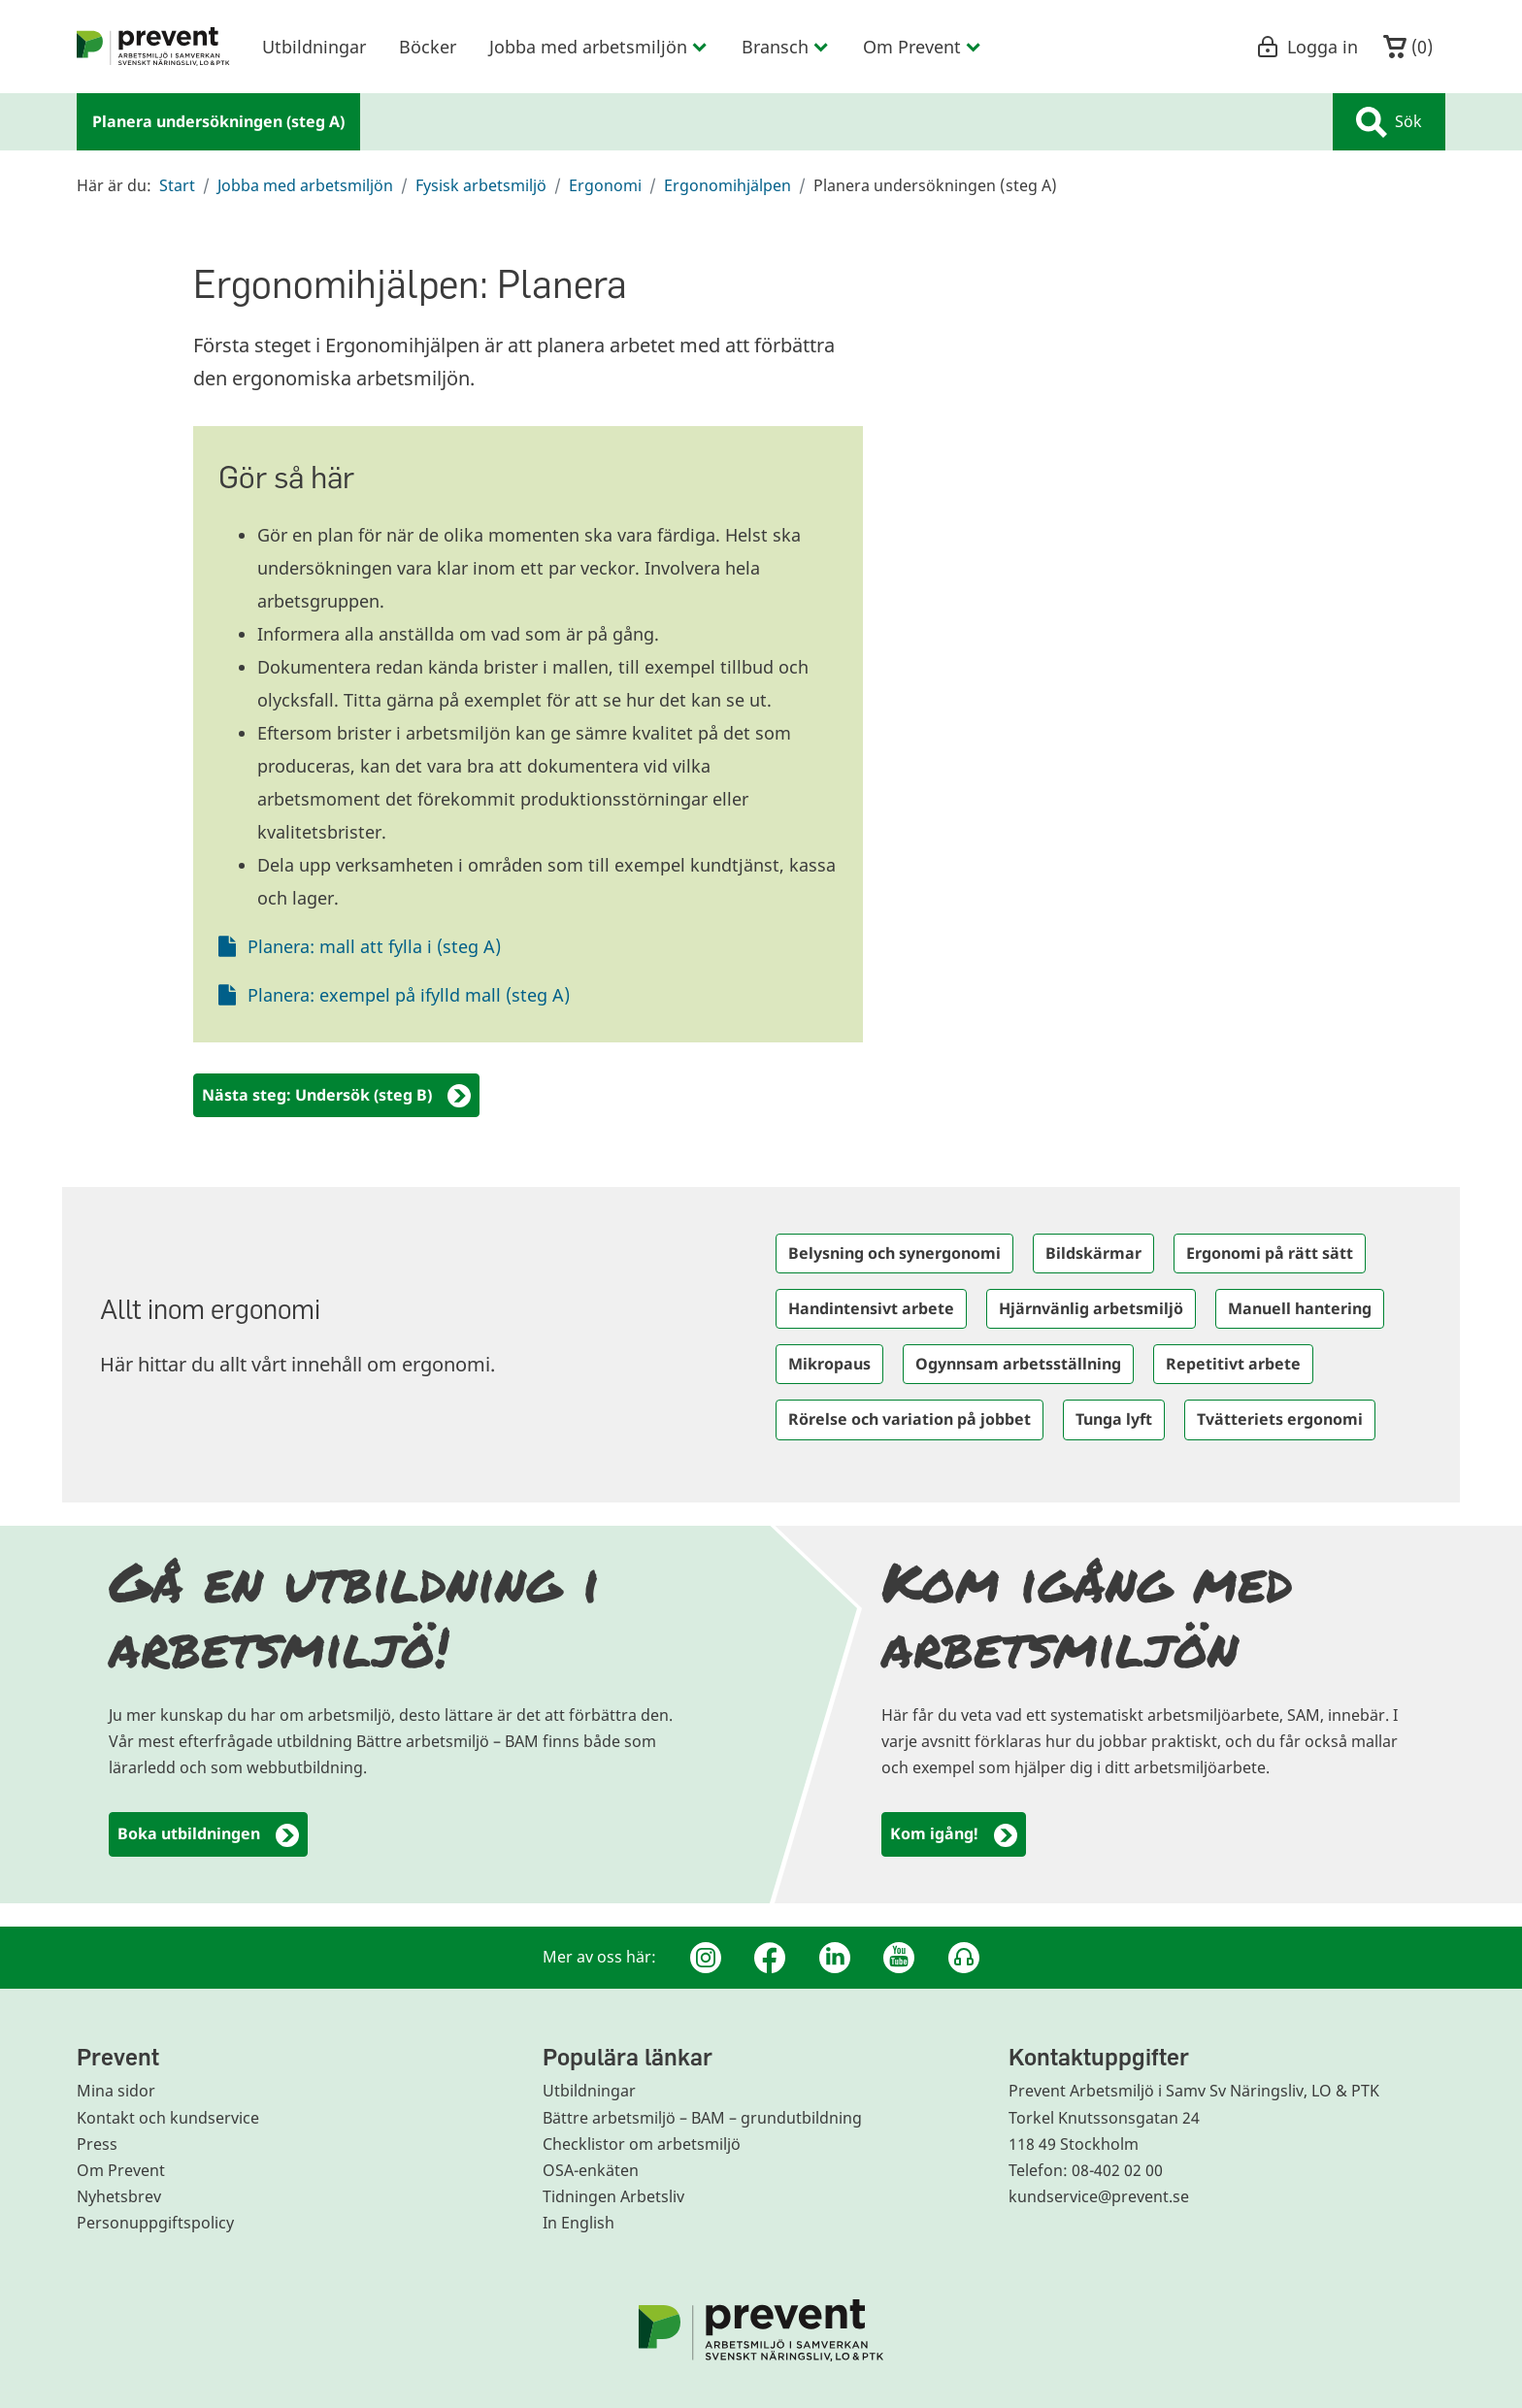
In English (578, 2222)
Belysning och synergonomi (894, 1253)
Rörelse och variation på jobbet (909, 1419)
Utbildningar (589, 2090)
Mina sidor (116, 2090)
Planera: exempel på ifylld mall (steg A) (409, 994)
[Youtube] (898, 1957)
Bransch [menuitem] (786, 46)
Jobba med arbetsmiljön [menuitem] (599, 46)
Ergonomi (605, 185)
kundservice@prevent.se (1099, 2196)
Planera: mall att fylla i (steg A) (374, 946)
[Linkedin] (834, 1957)
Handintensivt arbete (871, 1308)
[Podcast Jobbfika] (963, 1957)
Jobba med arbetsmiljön (305, 185)
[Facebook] (769, 1957)
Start (177, 185)
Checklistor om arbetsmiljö (642, 2144)
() (1408, 47)
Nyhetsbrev (119, 2196)
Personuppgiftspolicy (155, 2222)
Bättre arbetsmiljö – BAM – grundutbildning (702, 2117)
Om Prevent (121, 2170)
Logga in (1307, 46)
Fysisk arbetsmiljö (480, 185)
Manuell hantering (1300, 1308)
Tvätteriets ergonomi (1280, 1419)
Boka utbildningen (208, 1835)
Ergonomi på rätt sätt (1269, 1253)
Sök (1389, 122)
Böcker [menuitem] (427, 46)
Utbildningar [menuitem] (314, 46)
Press (97, 2144)
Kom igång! (953, 1835)
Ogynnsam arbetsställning (1018, 1363)
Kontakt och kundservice (168, 2117)
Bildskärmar (1093, 1253)
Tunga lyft (1113, 1419)
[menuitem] (153, 46)
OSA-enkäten (591, 2170)
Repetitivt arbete (1233, 1363)
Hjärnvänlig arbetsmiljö (1091, 1308)
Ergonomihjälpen (727, 185)
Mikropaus (829, 1363)
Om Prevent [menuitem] (922, 46)
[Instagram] (705, 1957)
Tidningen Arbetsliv (613, 2196)
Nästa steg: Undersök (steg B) (336, 1096)
